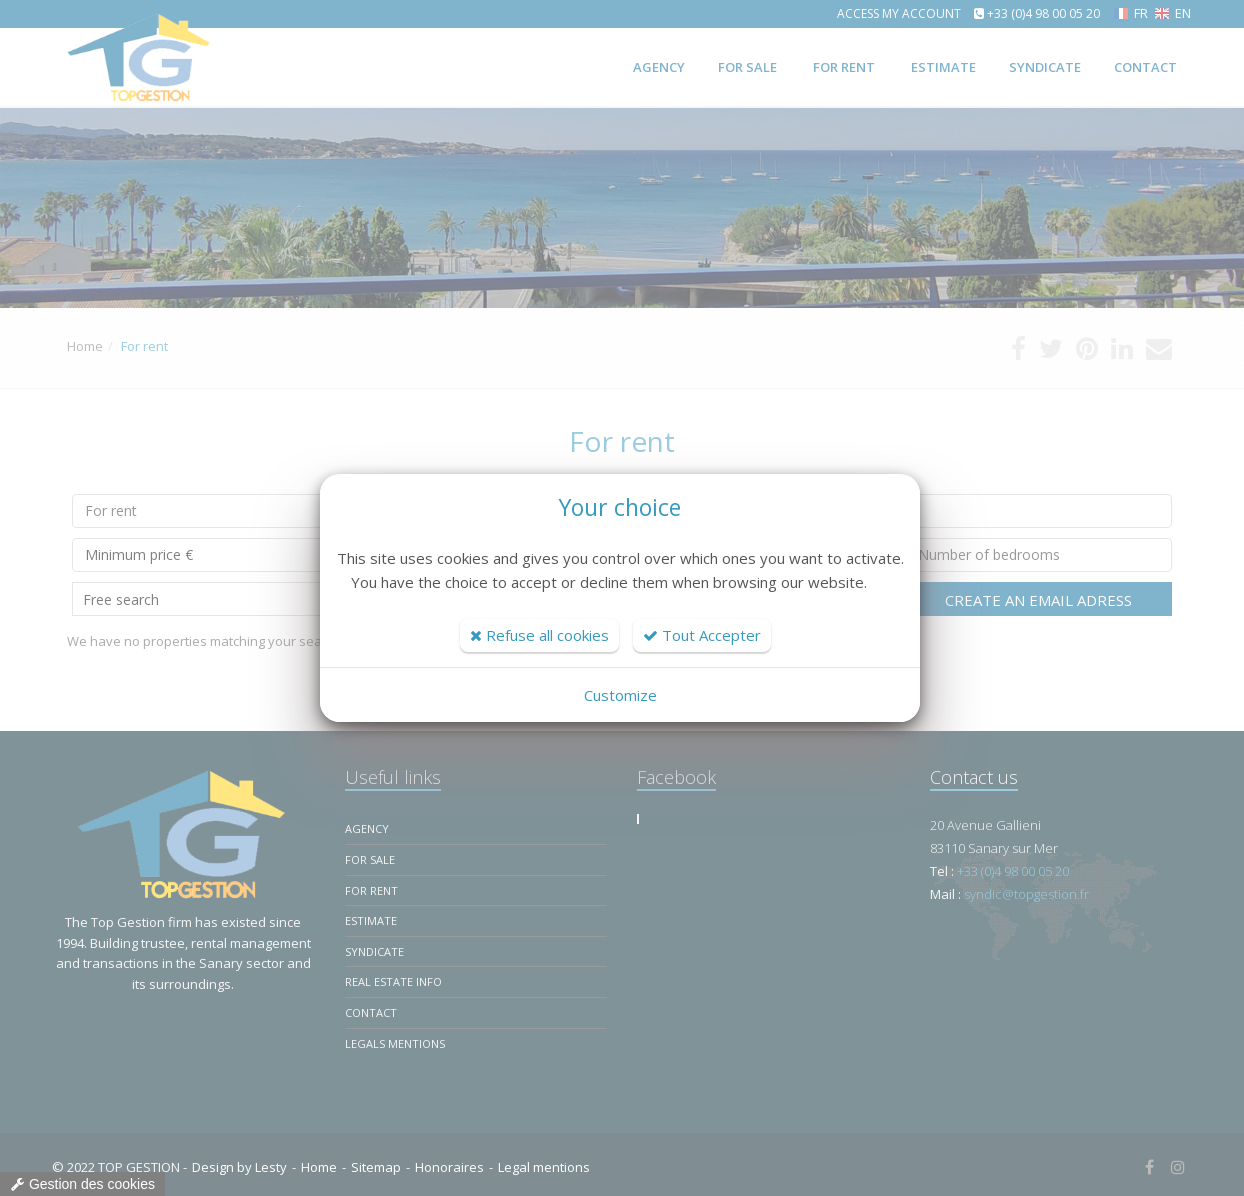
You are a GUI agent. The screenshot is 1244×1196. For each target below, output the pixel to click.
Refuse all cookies (539, 635)
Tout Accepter (702, 635)
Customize (620, 695)
